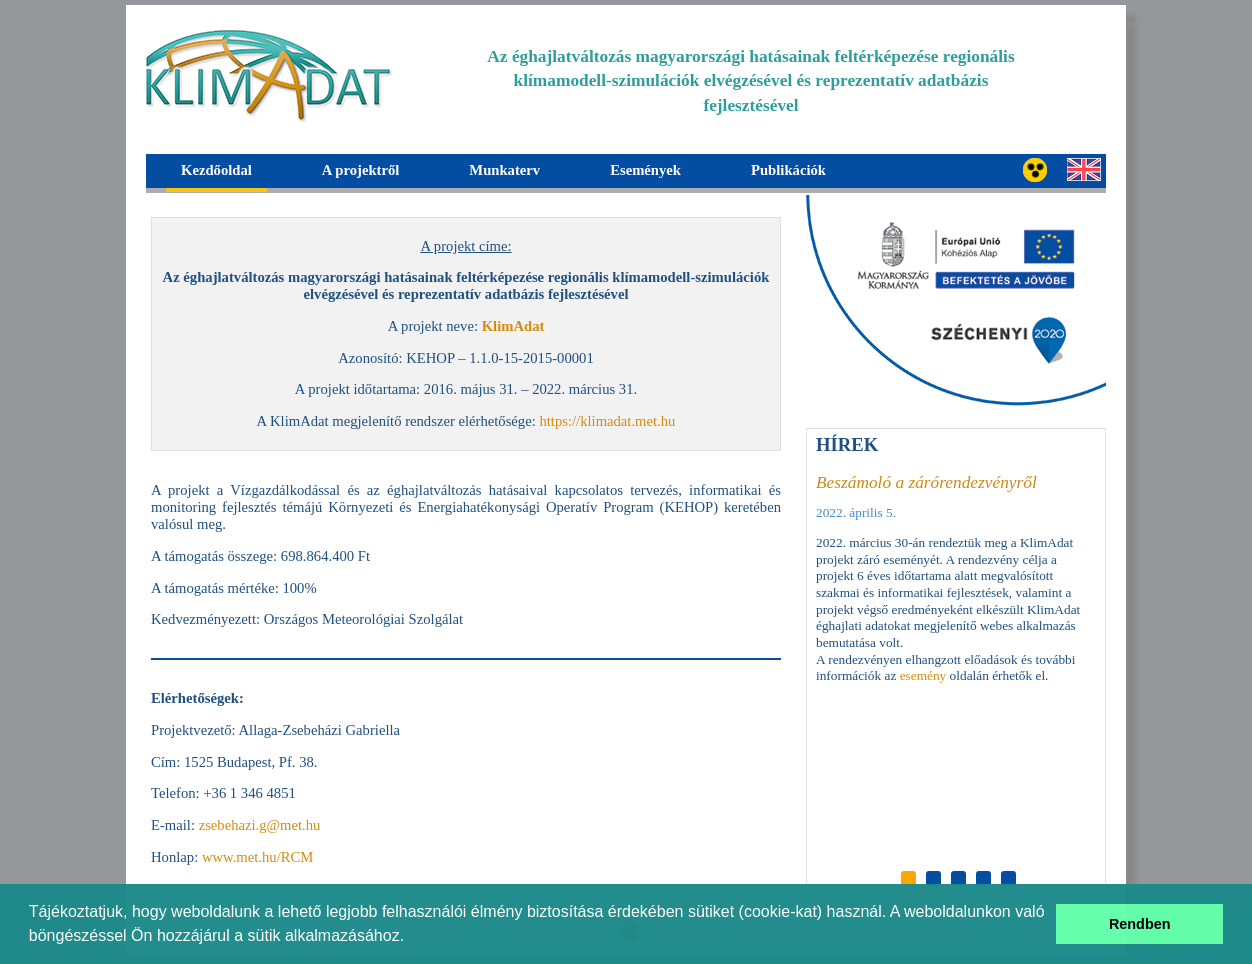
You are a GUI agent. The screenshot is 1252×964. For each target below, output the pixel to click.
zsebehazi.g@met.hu (260, 825)
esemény (923, 675)
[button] (412, 938)
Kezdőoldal (216, 170)
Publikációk (788, 170)
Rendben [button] (1140, 924)
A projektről (360, 170)
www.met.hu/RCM (257, 857)
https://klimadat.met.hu (607, 421)
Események (645, 170)
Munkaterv (504, 170)
